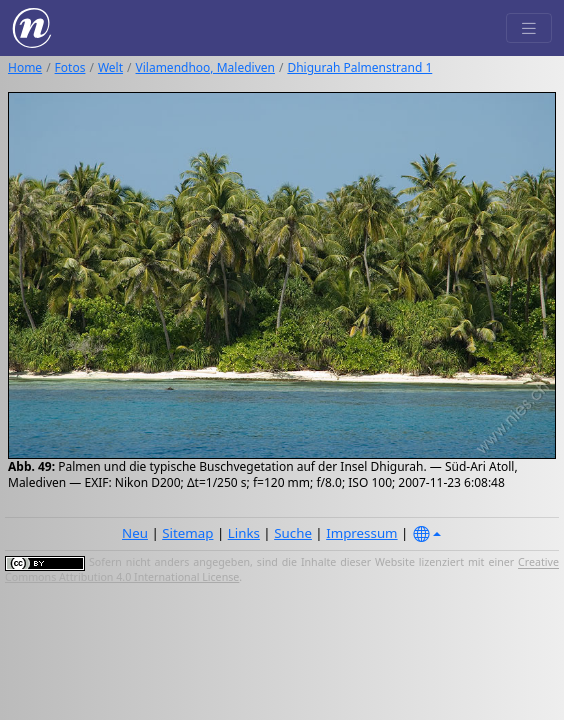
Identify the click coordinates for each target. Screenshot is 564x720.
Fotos (70, 67)
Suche (293, 533)
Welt (110, 67)
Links (244, 533)
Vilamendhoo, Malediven (205, 67)
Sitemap (187, 533)
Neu (135, 533)
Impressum (361, 533)
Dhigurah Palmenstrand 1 (359, 67)
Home (25, 67)
